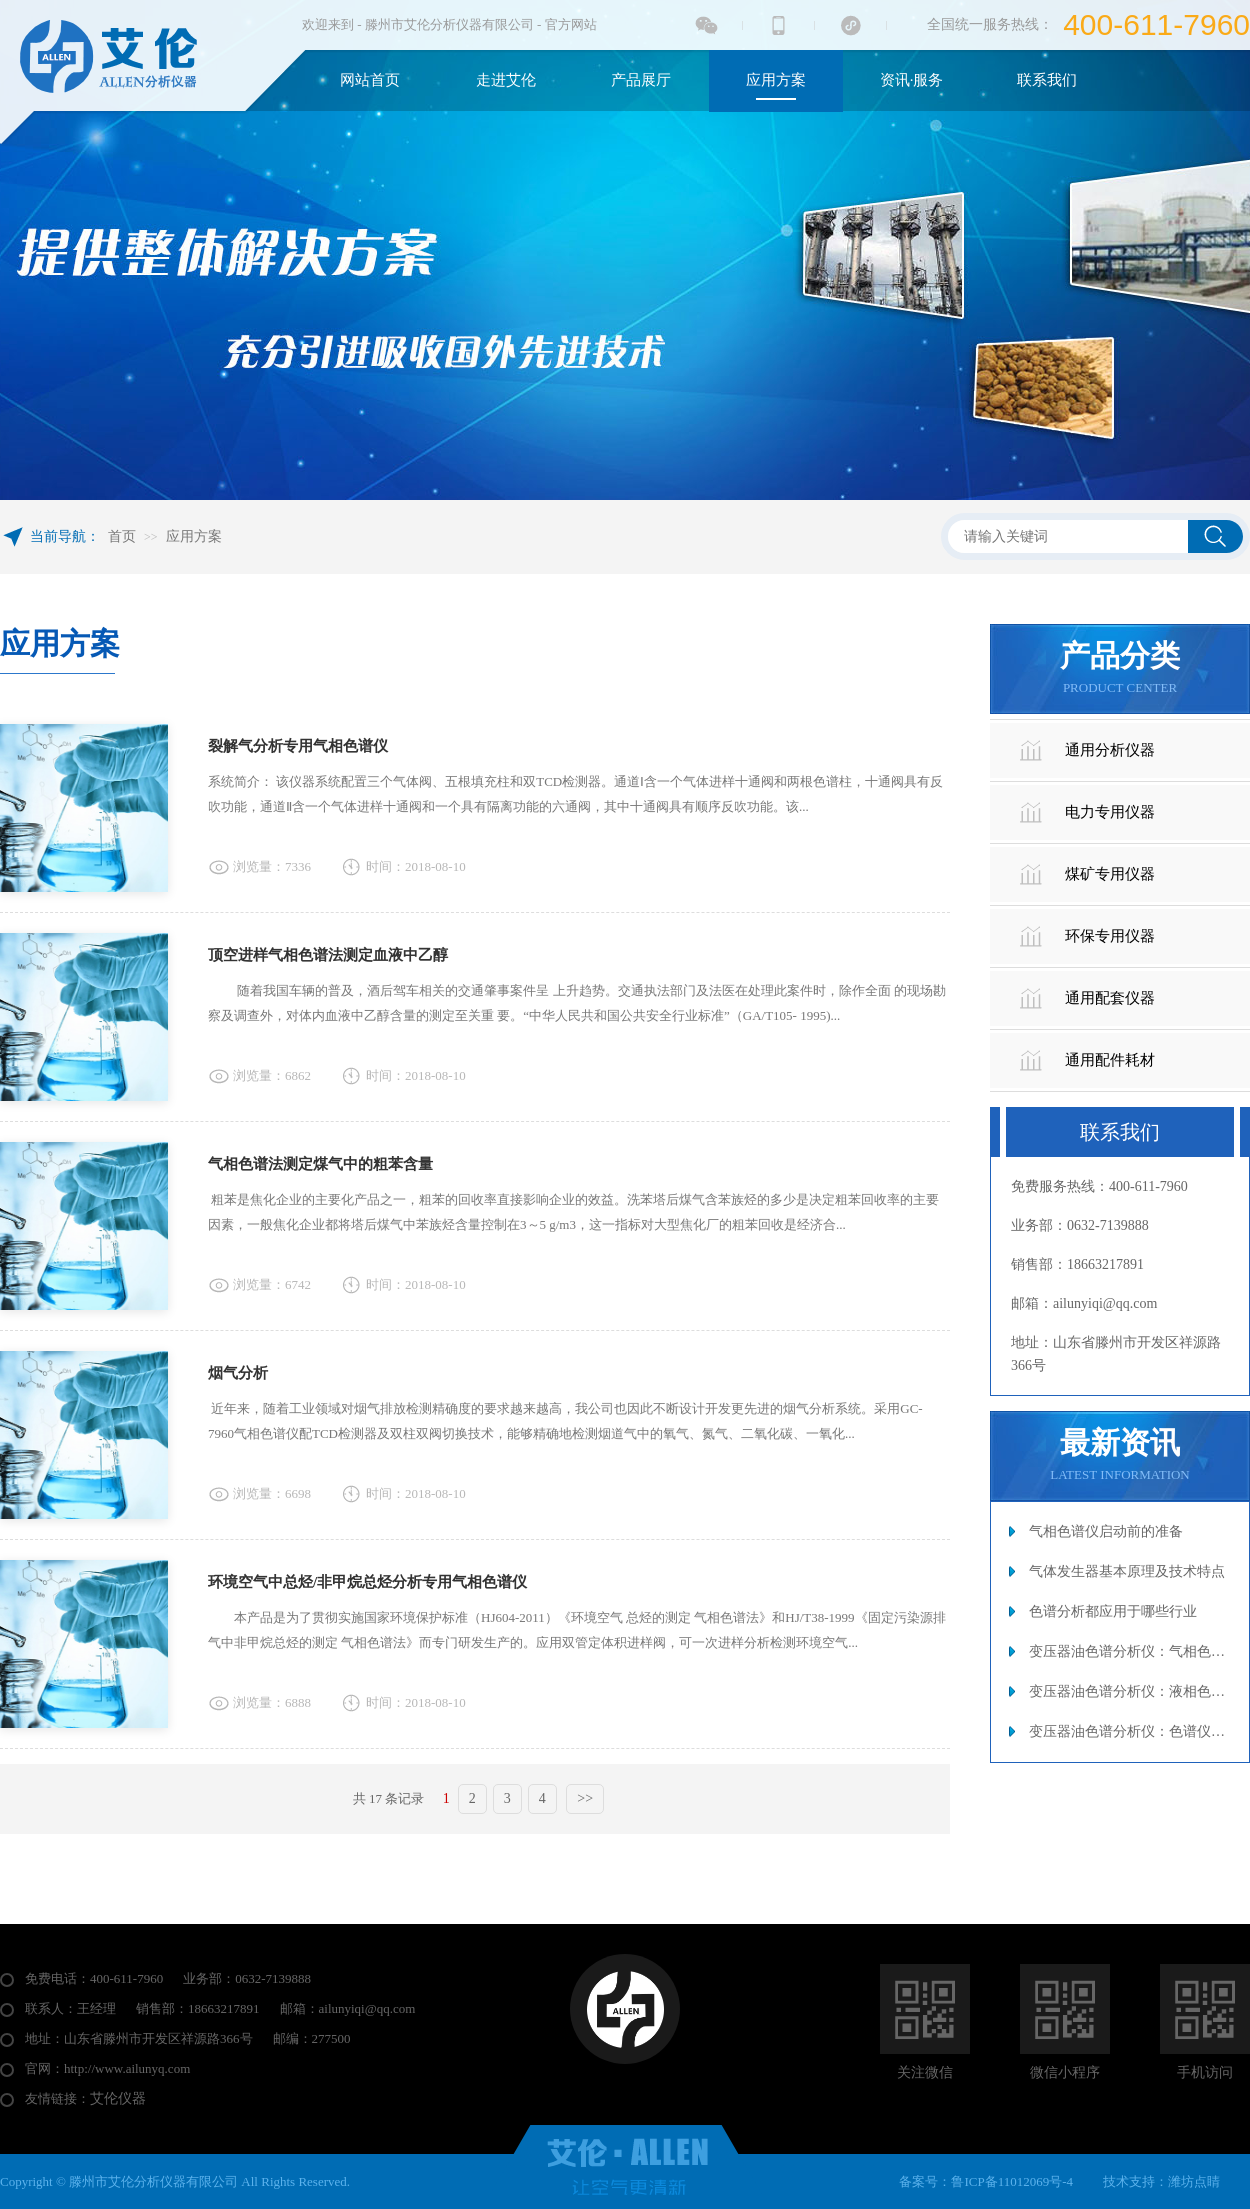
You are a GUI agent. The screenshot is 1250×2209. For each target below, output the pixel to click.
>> (585, 1798)
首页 (122, 536)
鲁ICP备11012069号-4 (1012, 2181)
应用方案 (194, 536)
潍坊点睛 (1194, 2181)
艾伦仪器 (118, 2098)
